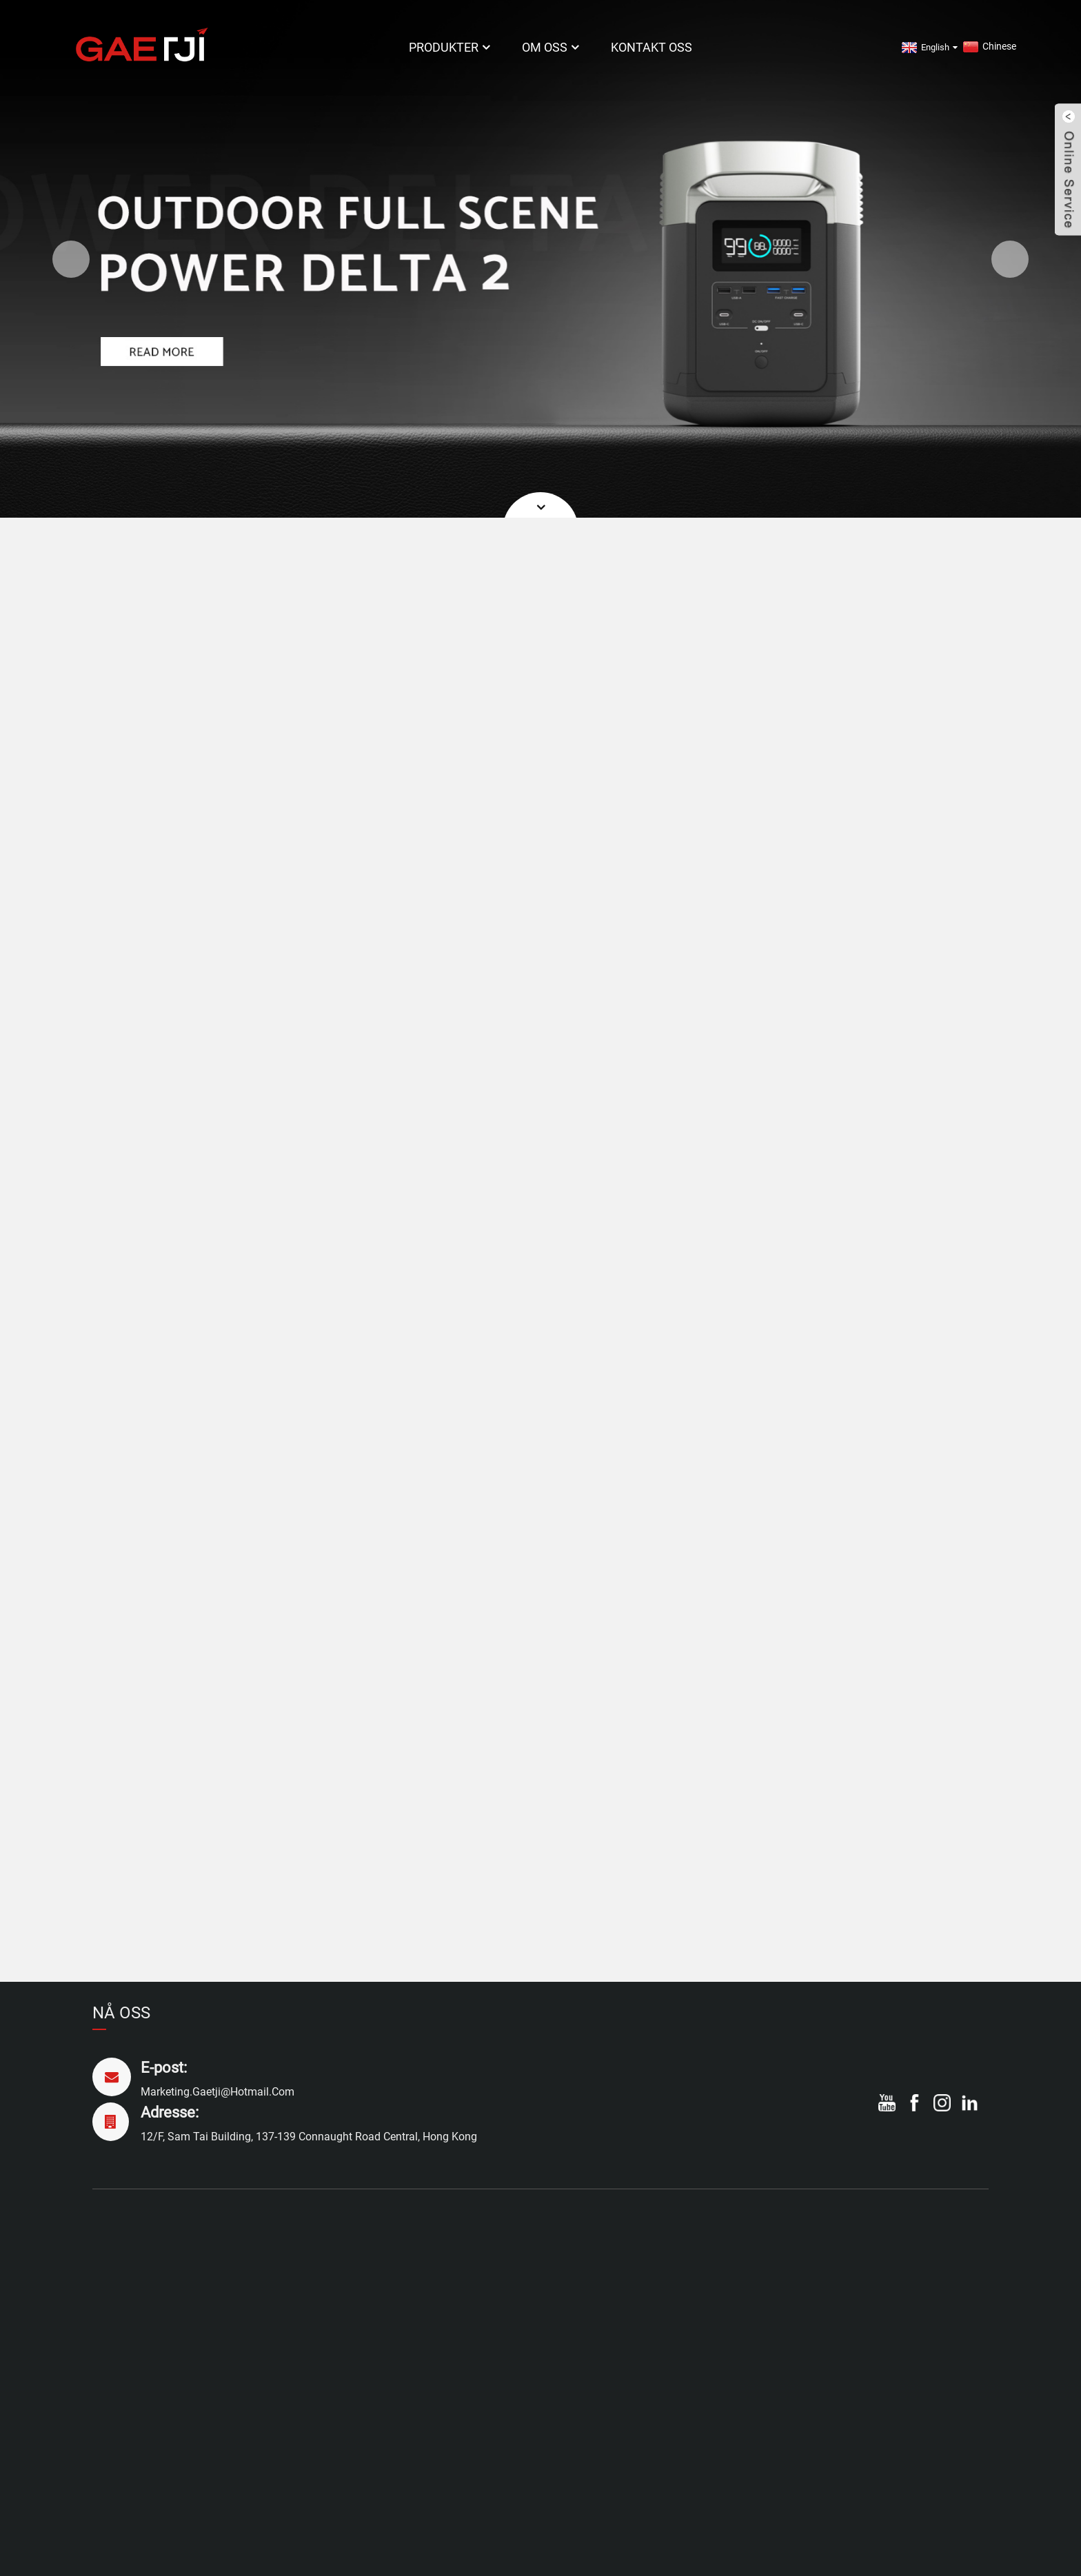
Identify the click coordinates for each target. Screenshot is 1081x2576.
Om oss (551, 47)
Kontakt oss (651, 47)
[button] (71, 259)
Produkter (450, 47)
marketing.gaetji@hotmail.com (217, 2091)
